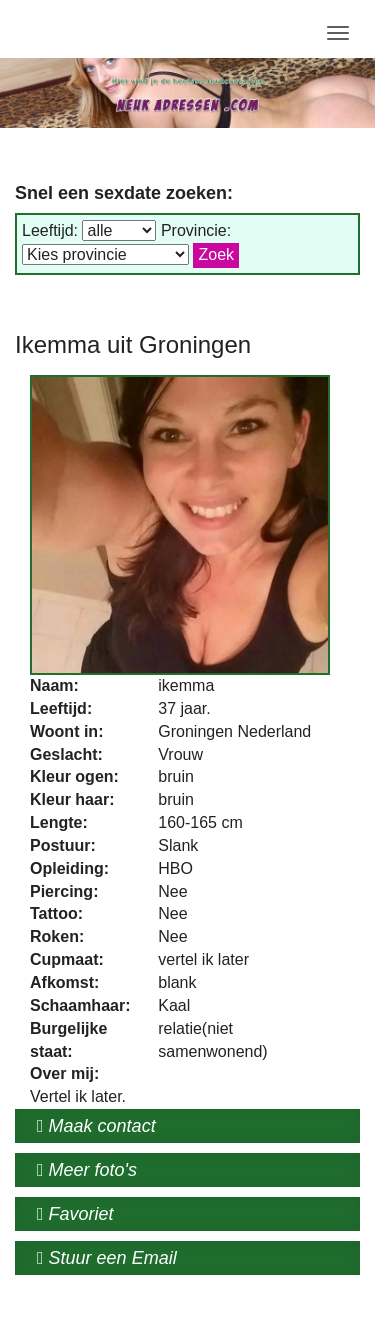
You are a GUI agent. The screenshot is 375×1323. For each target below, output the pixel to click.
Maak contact (96, 1126)
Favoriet (75, 1214)
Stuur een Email (107, 1258)
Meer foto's (87, 1170)
